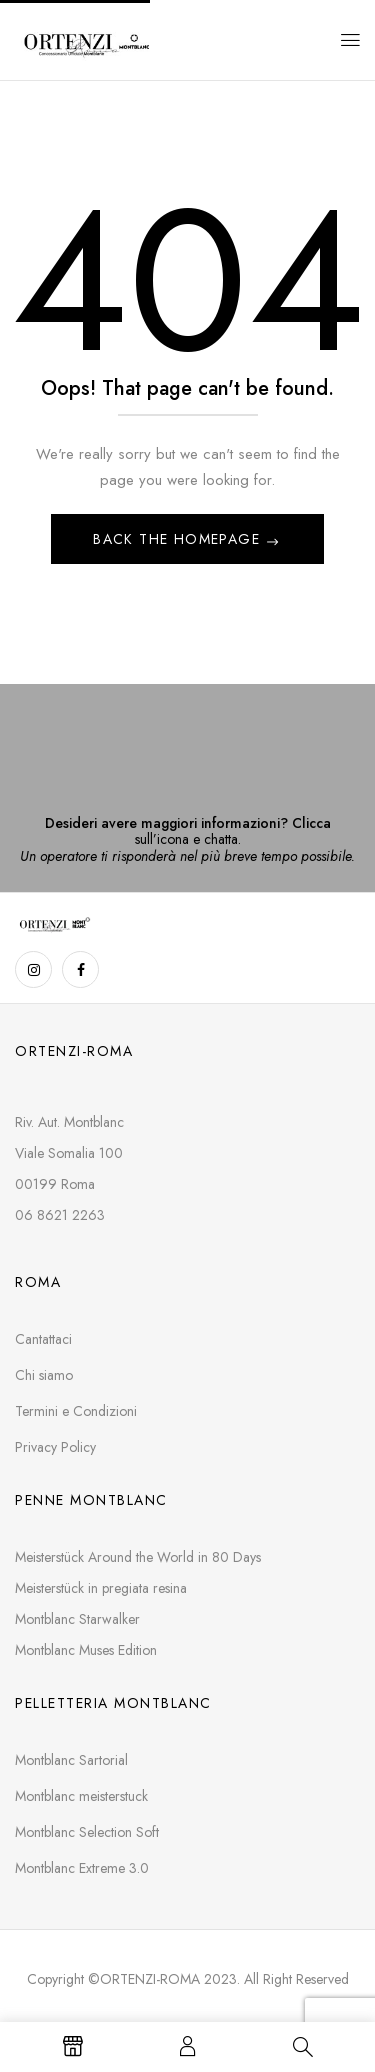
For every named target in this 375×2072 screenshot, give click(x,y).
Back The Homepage (179, 539)
